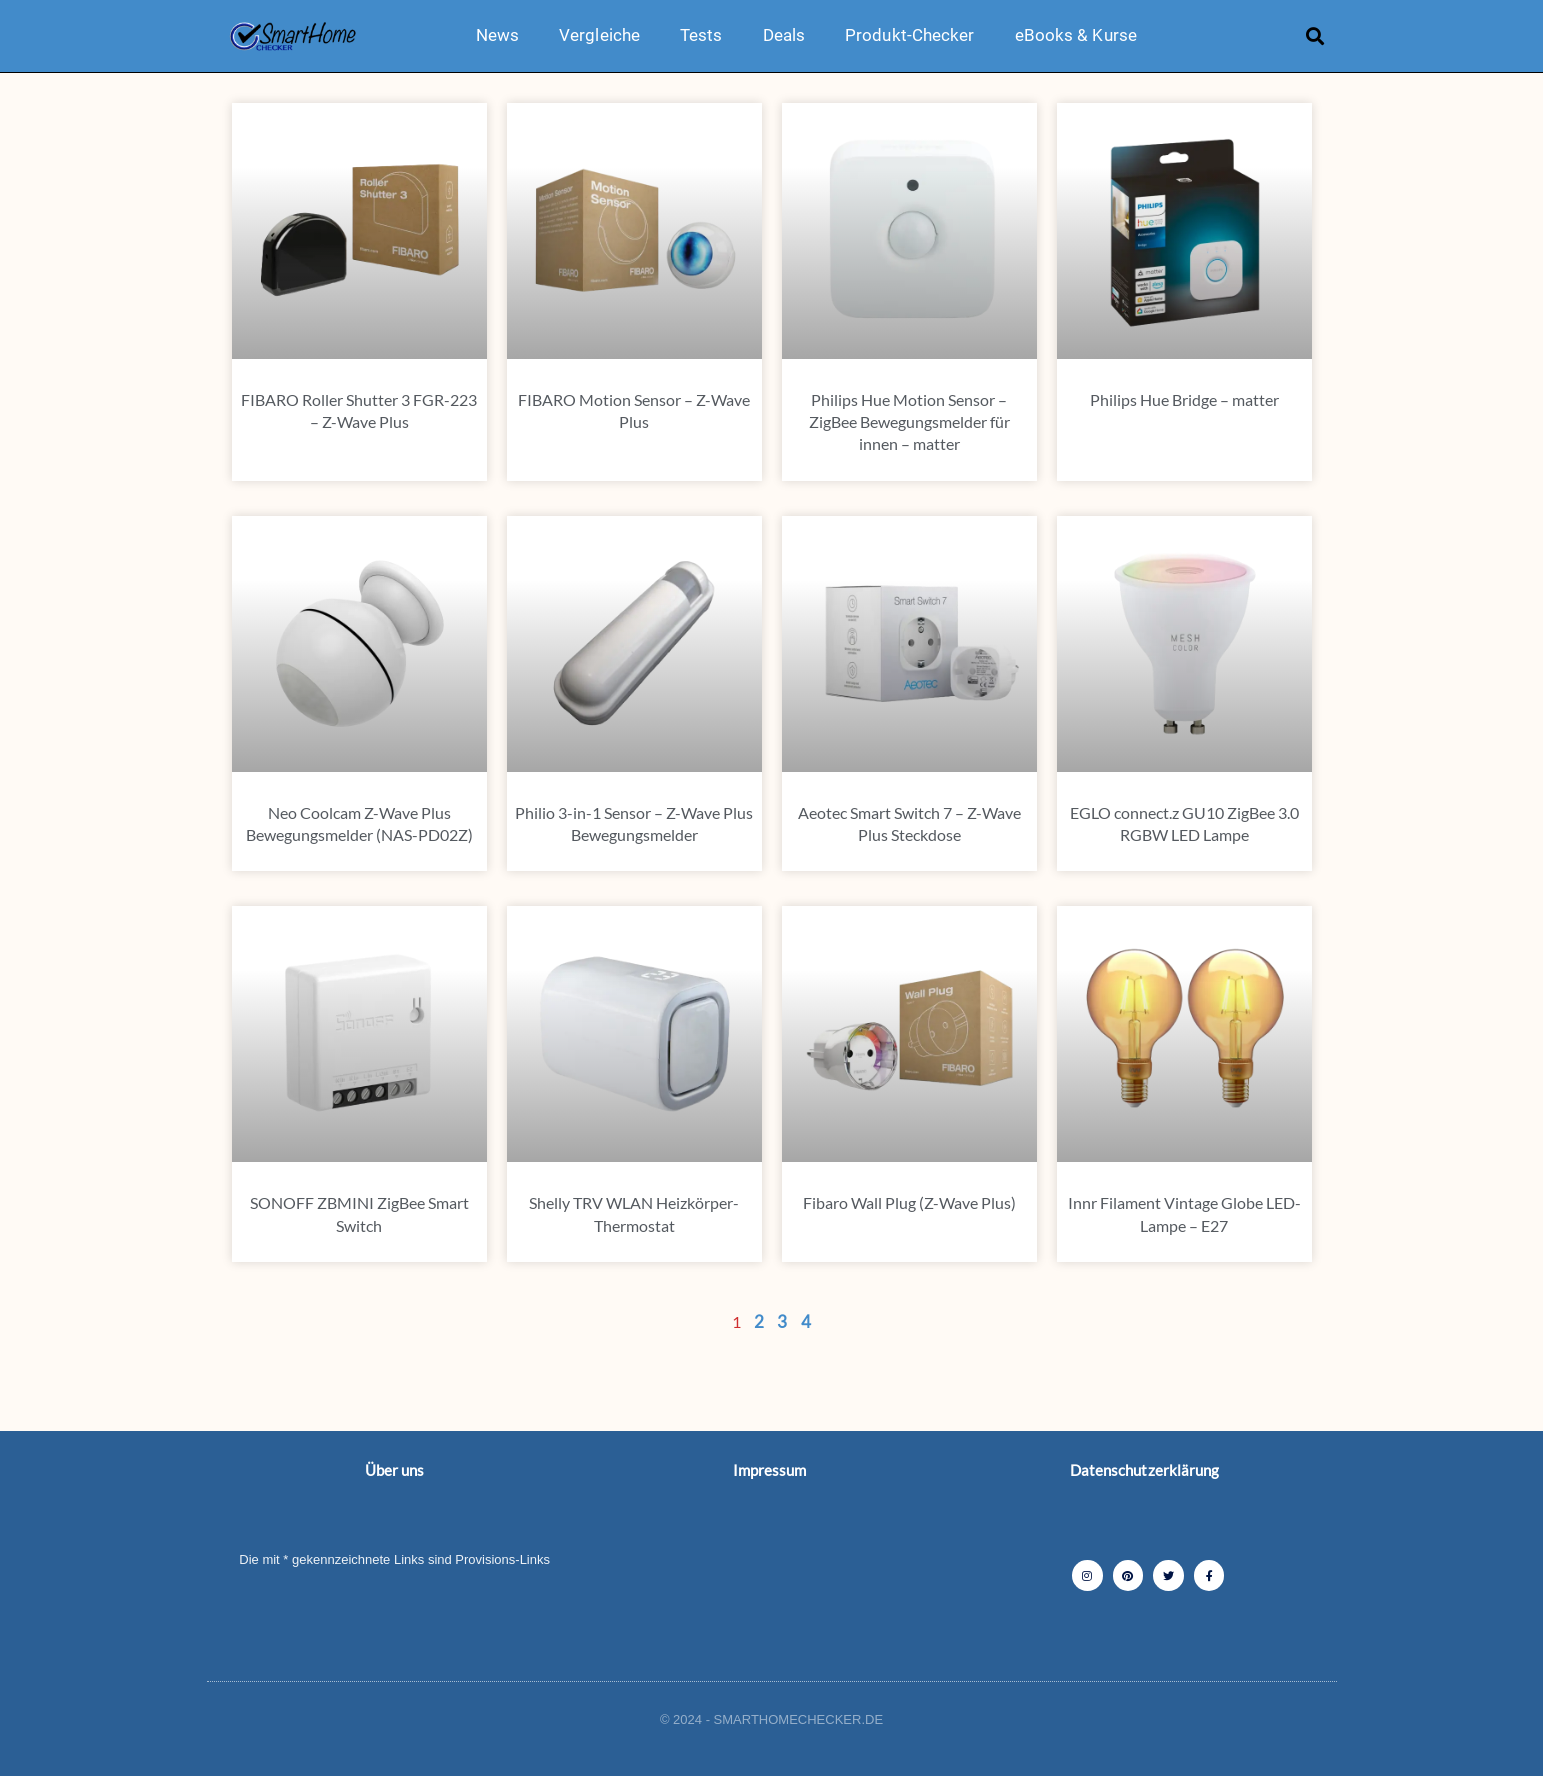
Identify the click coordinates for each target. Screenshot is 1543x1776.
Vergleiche (599, 35)
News (497, 35)
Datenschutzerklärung (1145, 1470)
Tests (701, 35)
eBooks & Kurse (1076, 35)
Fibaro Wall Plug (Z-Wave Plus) (909, 1202)
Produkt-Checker (910, 35)
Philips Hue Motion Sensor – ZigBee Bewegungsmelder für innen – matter (909, 422)
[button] (1314, 35)
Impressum (770, 1470)
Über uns (395, 1470)
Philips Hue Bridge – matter (1184, 399)
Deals (784, 35)
